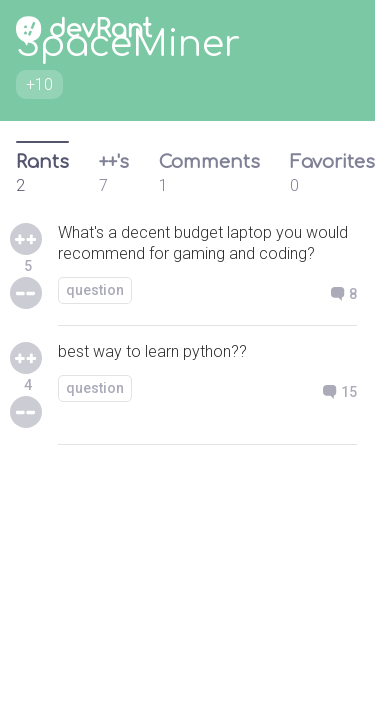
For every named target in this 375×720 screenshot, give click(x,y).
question (95, 290)
